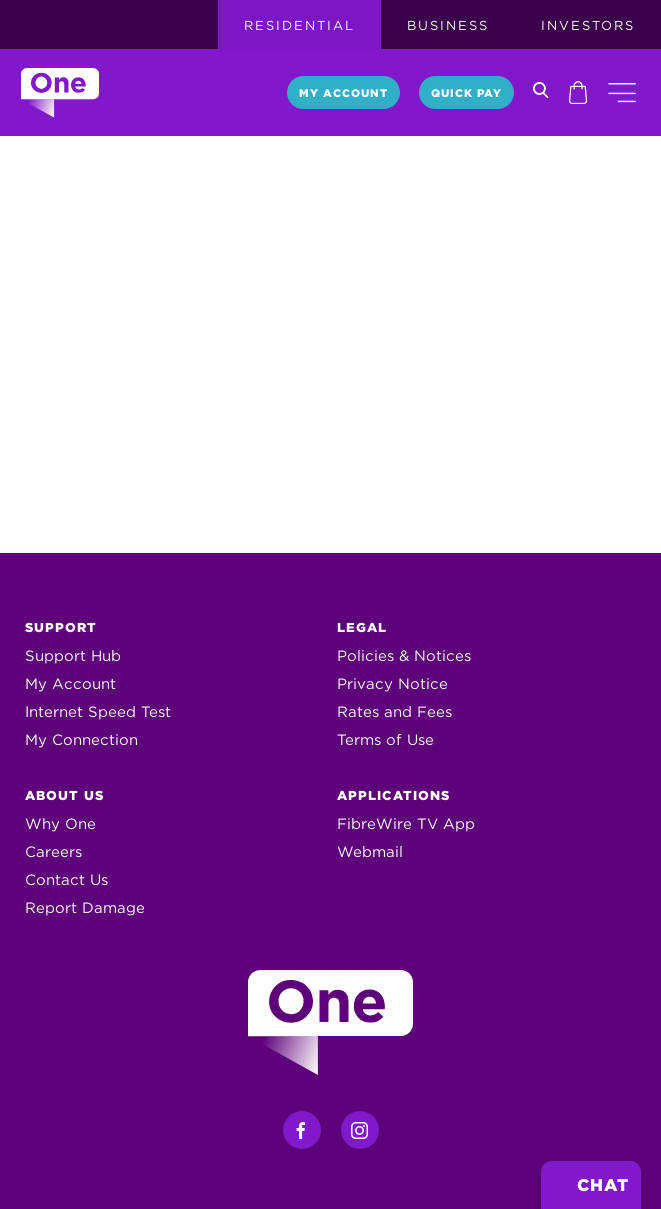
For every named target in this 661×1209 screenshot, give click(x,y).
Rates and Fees (394, 712)
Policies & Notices (404, 656)
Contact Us (66, 880)
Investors (588, 25)
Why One (60, 824)
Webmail (370, 852)
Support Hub (73, 656)
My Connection (81, 740)
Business (448, 25)
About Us (64, 795)
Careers (53, 852)
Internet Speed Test (98, 712)
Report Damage (85, 908)
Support (61, 627)
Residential (299, 25)
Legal (362, 627)
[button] (622, 92)
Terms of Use (385, 740)
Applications (393, 795)
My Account (343, 93)
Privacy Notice (392, 684)
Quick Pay (466, 93)
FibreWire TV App (406, 824)
